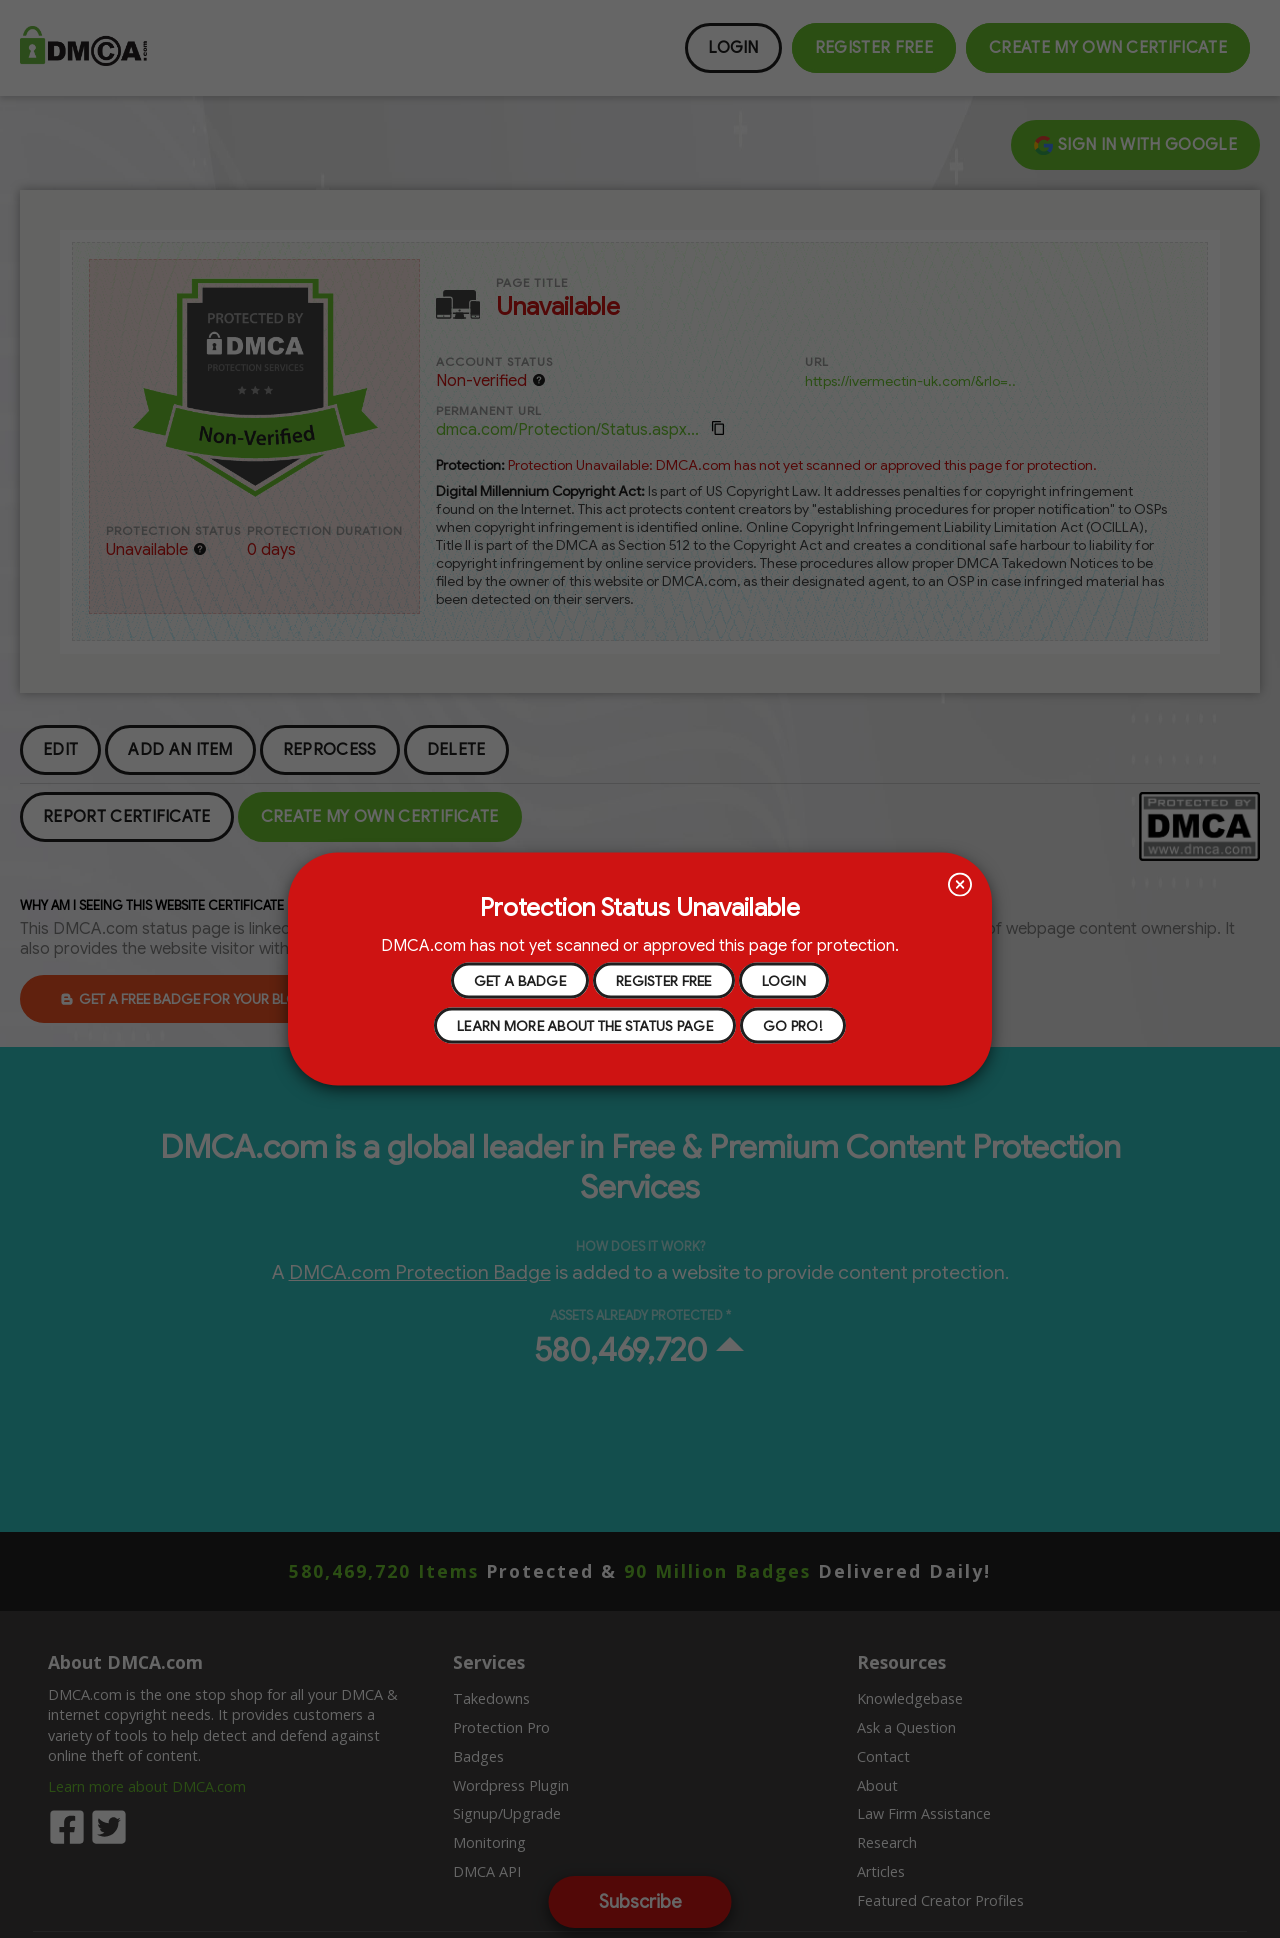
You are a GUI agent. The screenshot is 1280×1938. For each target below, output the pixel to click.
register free (664, 980)
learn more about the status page (585, 1025)
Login (784, 980)
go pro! (793, 1025)
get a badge (520, 980)
